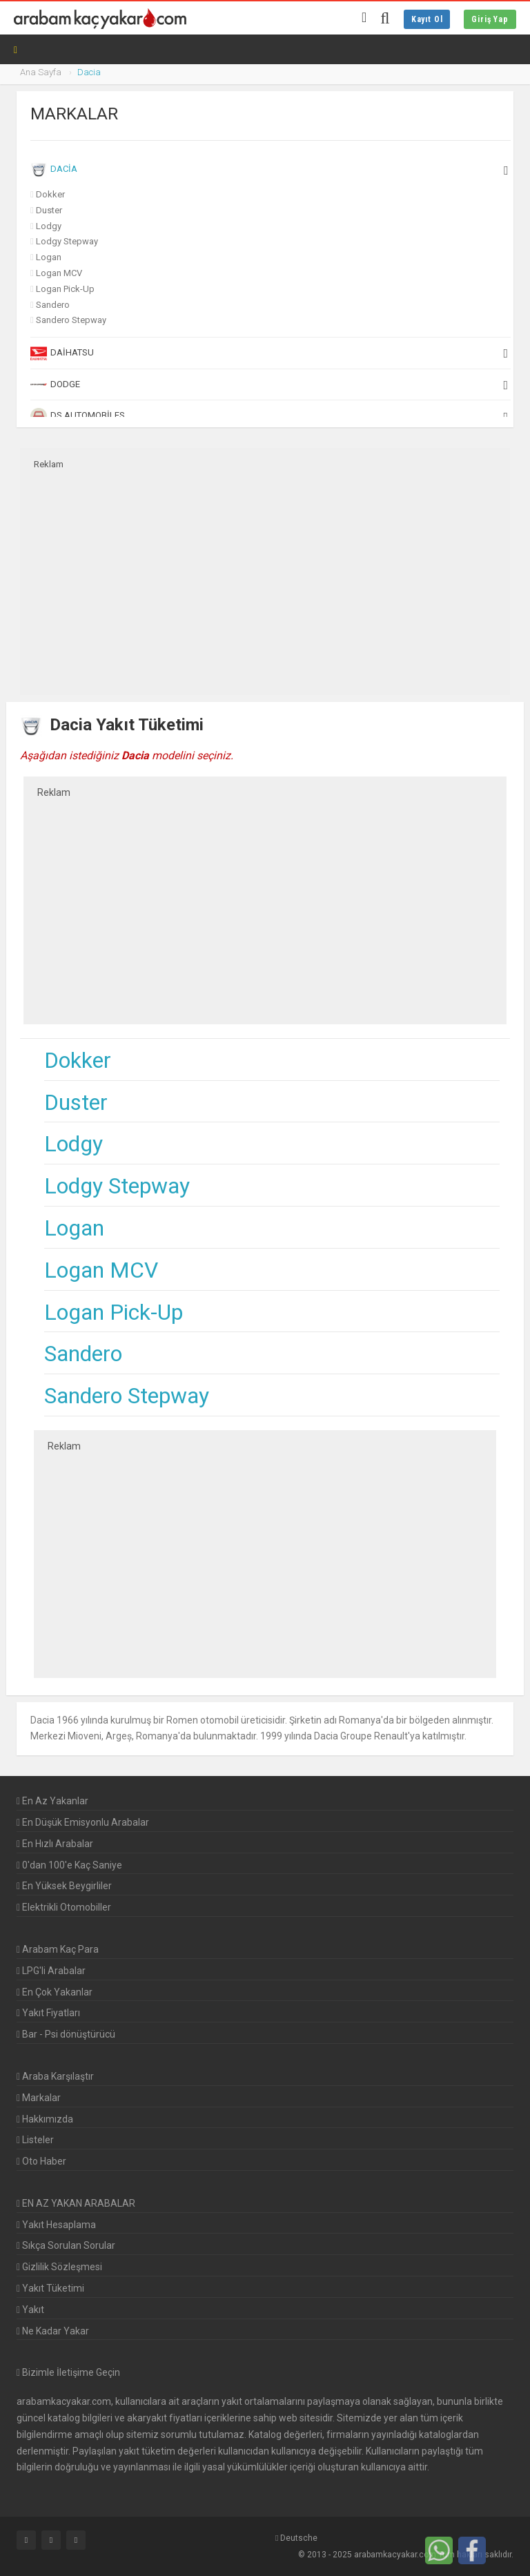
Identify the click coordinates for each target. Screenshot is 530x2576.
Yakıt (30, 2309)
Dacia (269, 170)
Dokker (50, 194)
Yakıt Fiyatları (48, 2012)
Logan (48, 257)
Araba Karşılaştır (55, 2076)
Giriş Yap (490, 19)
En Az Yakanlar (52, 1800)
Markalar (39, 2097)
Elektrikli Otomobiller (64, 1907)
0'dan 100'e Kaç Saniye (69, 1865)
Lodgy (48, 226)
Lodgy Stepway (67, 241)
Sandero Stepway (71, 320)
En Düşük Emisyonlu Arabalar (83, 1822)
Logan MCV (59, 273)
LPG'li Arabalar (51, 1970)
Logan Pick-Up (65, 289)
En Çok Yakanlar (54, 1992)
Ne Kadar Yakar (53, 2330)
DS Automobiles (269, 416)
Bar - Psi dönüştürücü (66, 2034)
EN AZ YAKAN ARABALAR (76, 2203)
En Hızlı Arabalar (55, 1843)
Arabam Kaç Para (58, 1949)
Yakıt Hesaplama (56, 2224)
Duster (49, 210)
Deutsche (296, 2538)
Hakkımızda (45, 2119)
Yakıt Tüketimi (50, 2288)
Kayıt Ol (427, 19)
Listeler (35, 2139)
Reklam (48, 464)
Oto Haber (41, 2161)
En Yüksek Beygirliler (64, 1885)
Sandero (53, 305)
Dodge (269, 384)
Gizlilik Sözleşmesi (59, 2266)
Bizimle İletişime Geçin (71, 2372)
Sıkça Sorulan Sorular (66, 2245)
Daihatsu (269, 353)
